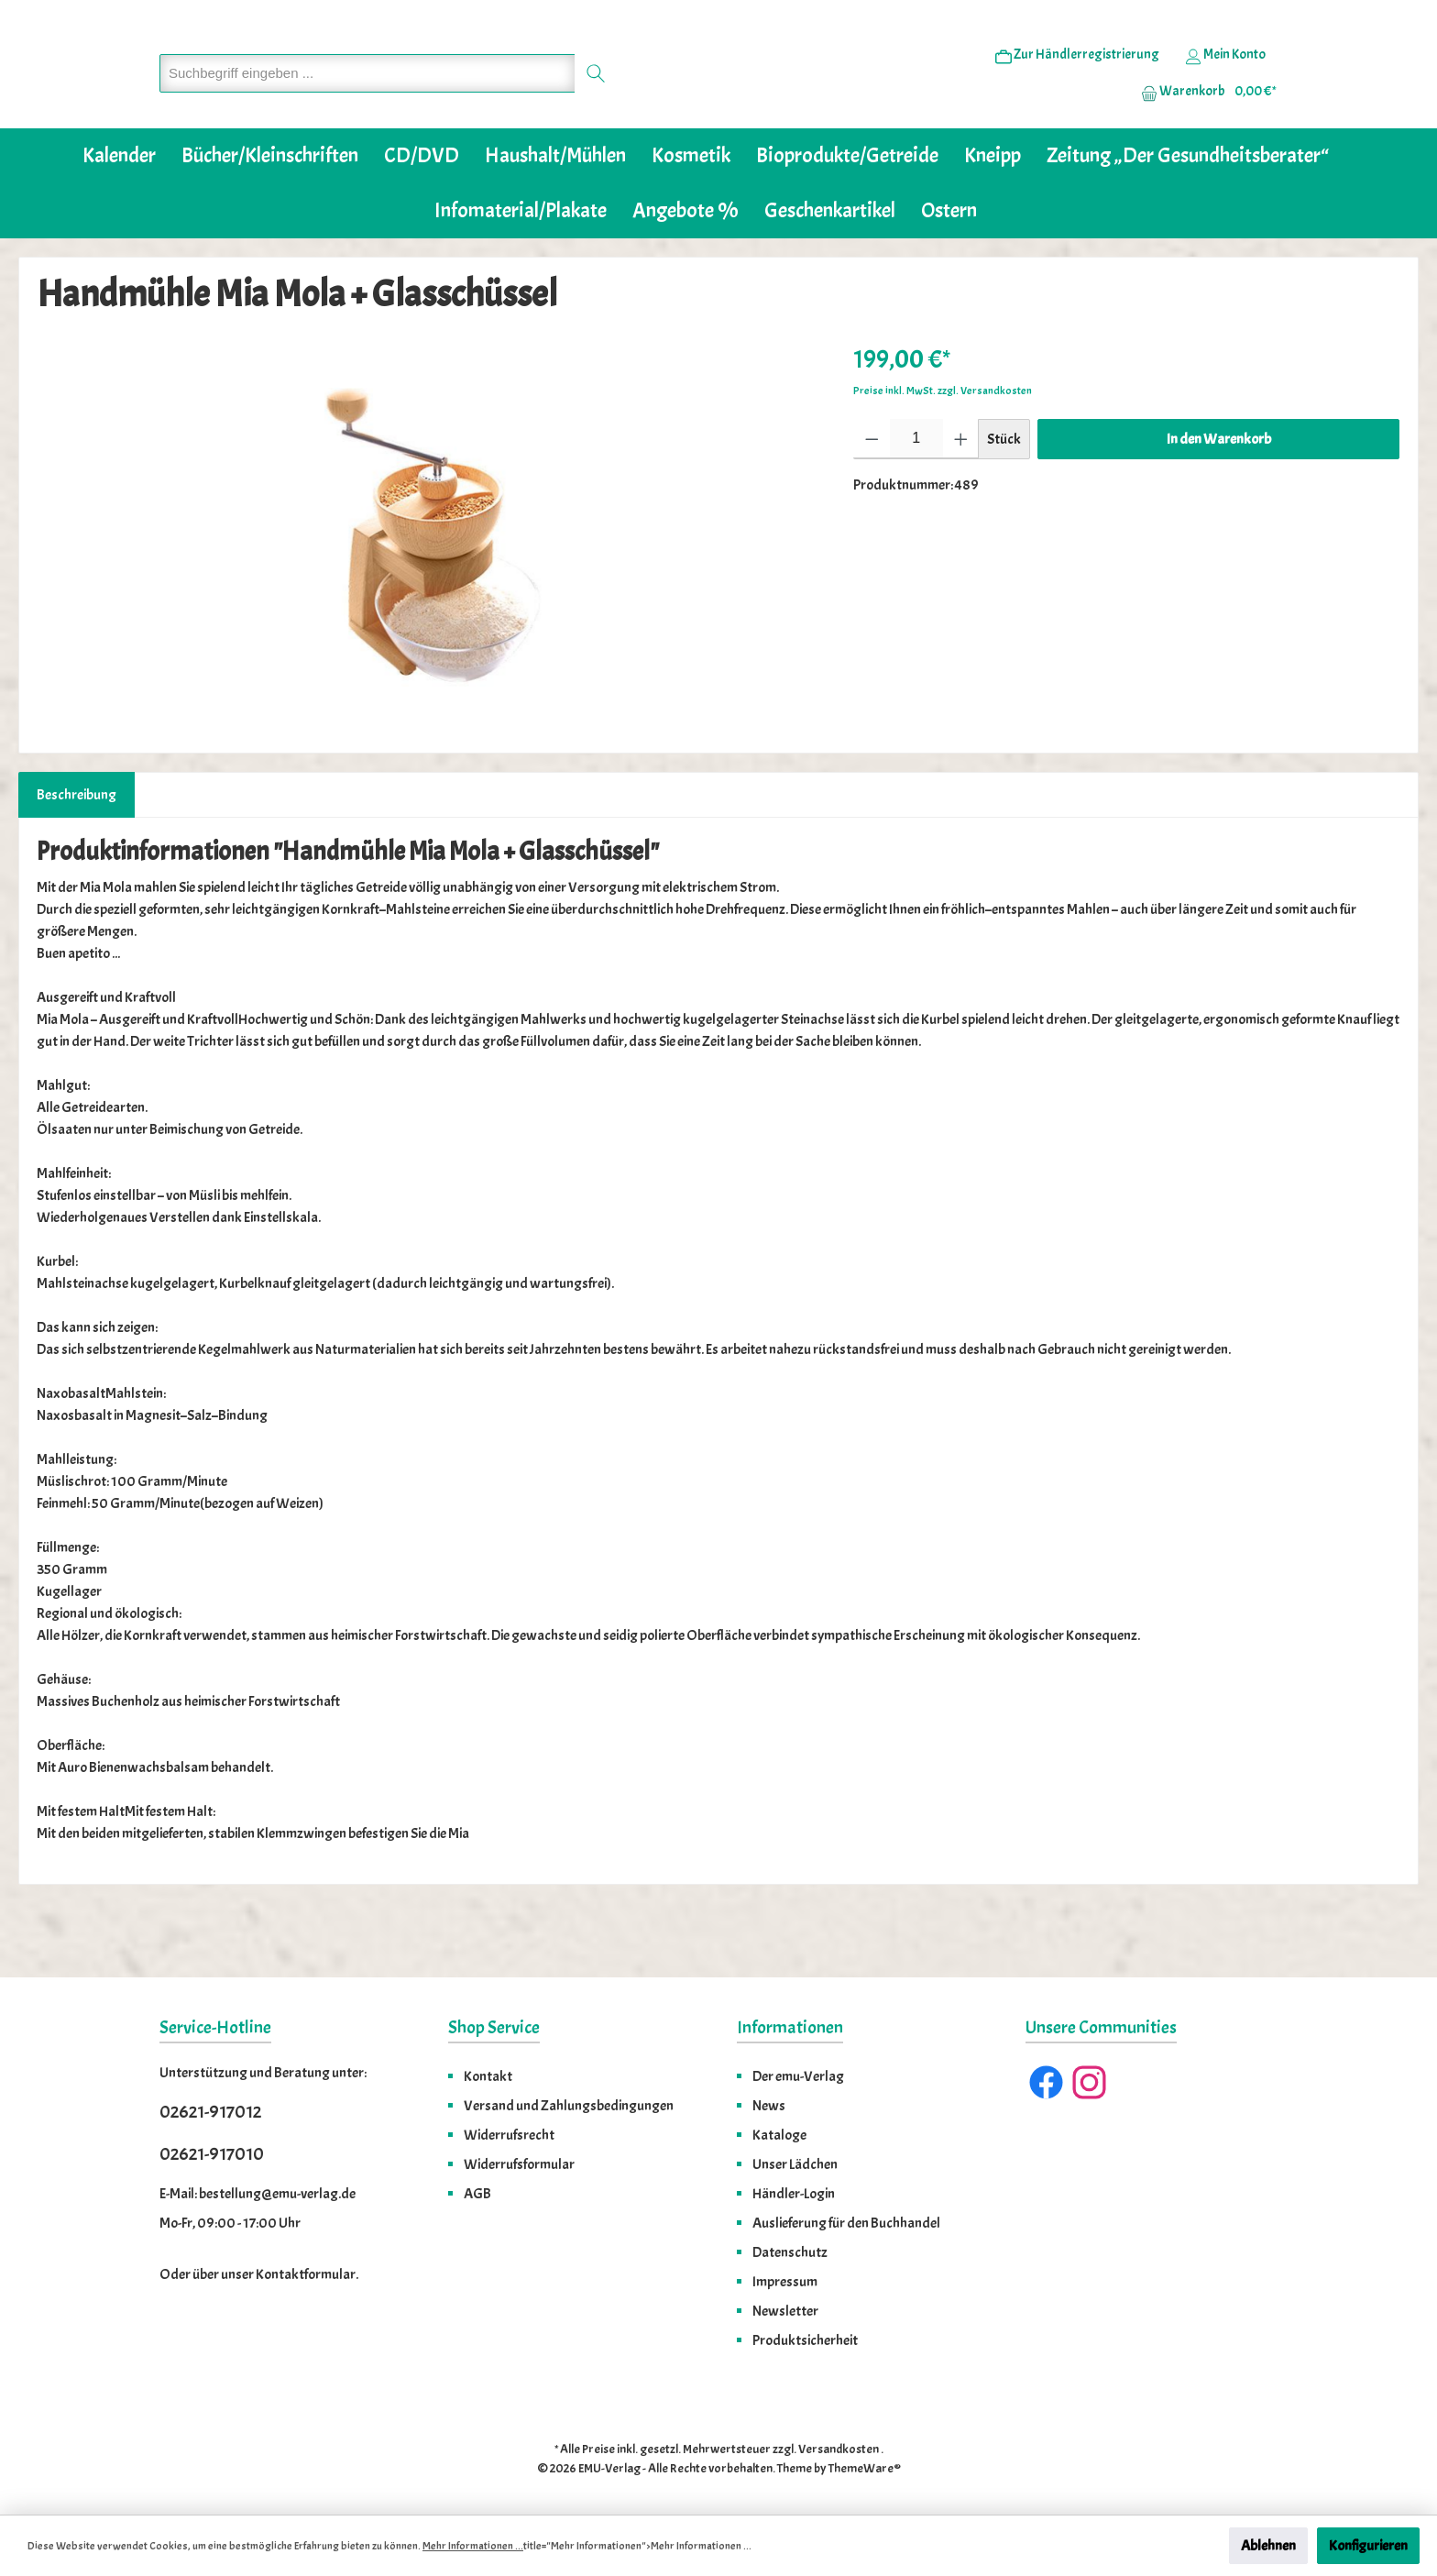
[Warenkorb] (1203, 120)
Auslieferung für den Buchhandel (846, 2223)
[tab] (76, 851)
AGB (477, 2194)
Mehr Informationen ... (472, 2545)
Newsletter (785, 2311)
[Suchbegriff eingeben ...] (367, 101)
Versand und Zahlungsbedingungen (569, 2106)
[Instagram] (1089, 2082)
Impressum (784, 2282)
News (768, 2106)
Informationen (790, 2027)
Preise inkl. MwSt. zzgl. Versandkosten (942, 446)
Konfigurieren (1368, 2546)
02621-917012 (210, 2111)
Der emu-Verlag (798, 2076)
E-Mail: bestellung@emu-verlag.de (257, 2194)
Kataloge (779, 2135)
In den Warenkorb (1219, 495)
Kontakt (488, 2076)
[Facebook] (1046, 2082)
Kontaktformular (306, 2274)
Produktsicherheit (805, 2340)
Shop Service (494, 2027)
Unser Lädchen (795, 2164)
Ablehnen (1268, 2546)
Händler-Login (793, 2194)
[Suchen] (596, 101)
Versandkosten (838, 2449)
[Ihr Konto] (1225, 83)
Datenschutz (790, 2252)
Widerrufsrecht (509, 2135)
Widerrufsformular (519, 2164)
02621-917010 (211, 2153)
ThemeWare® (864, 2468)
